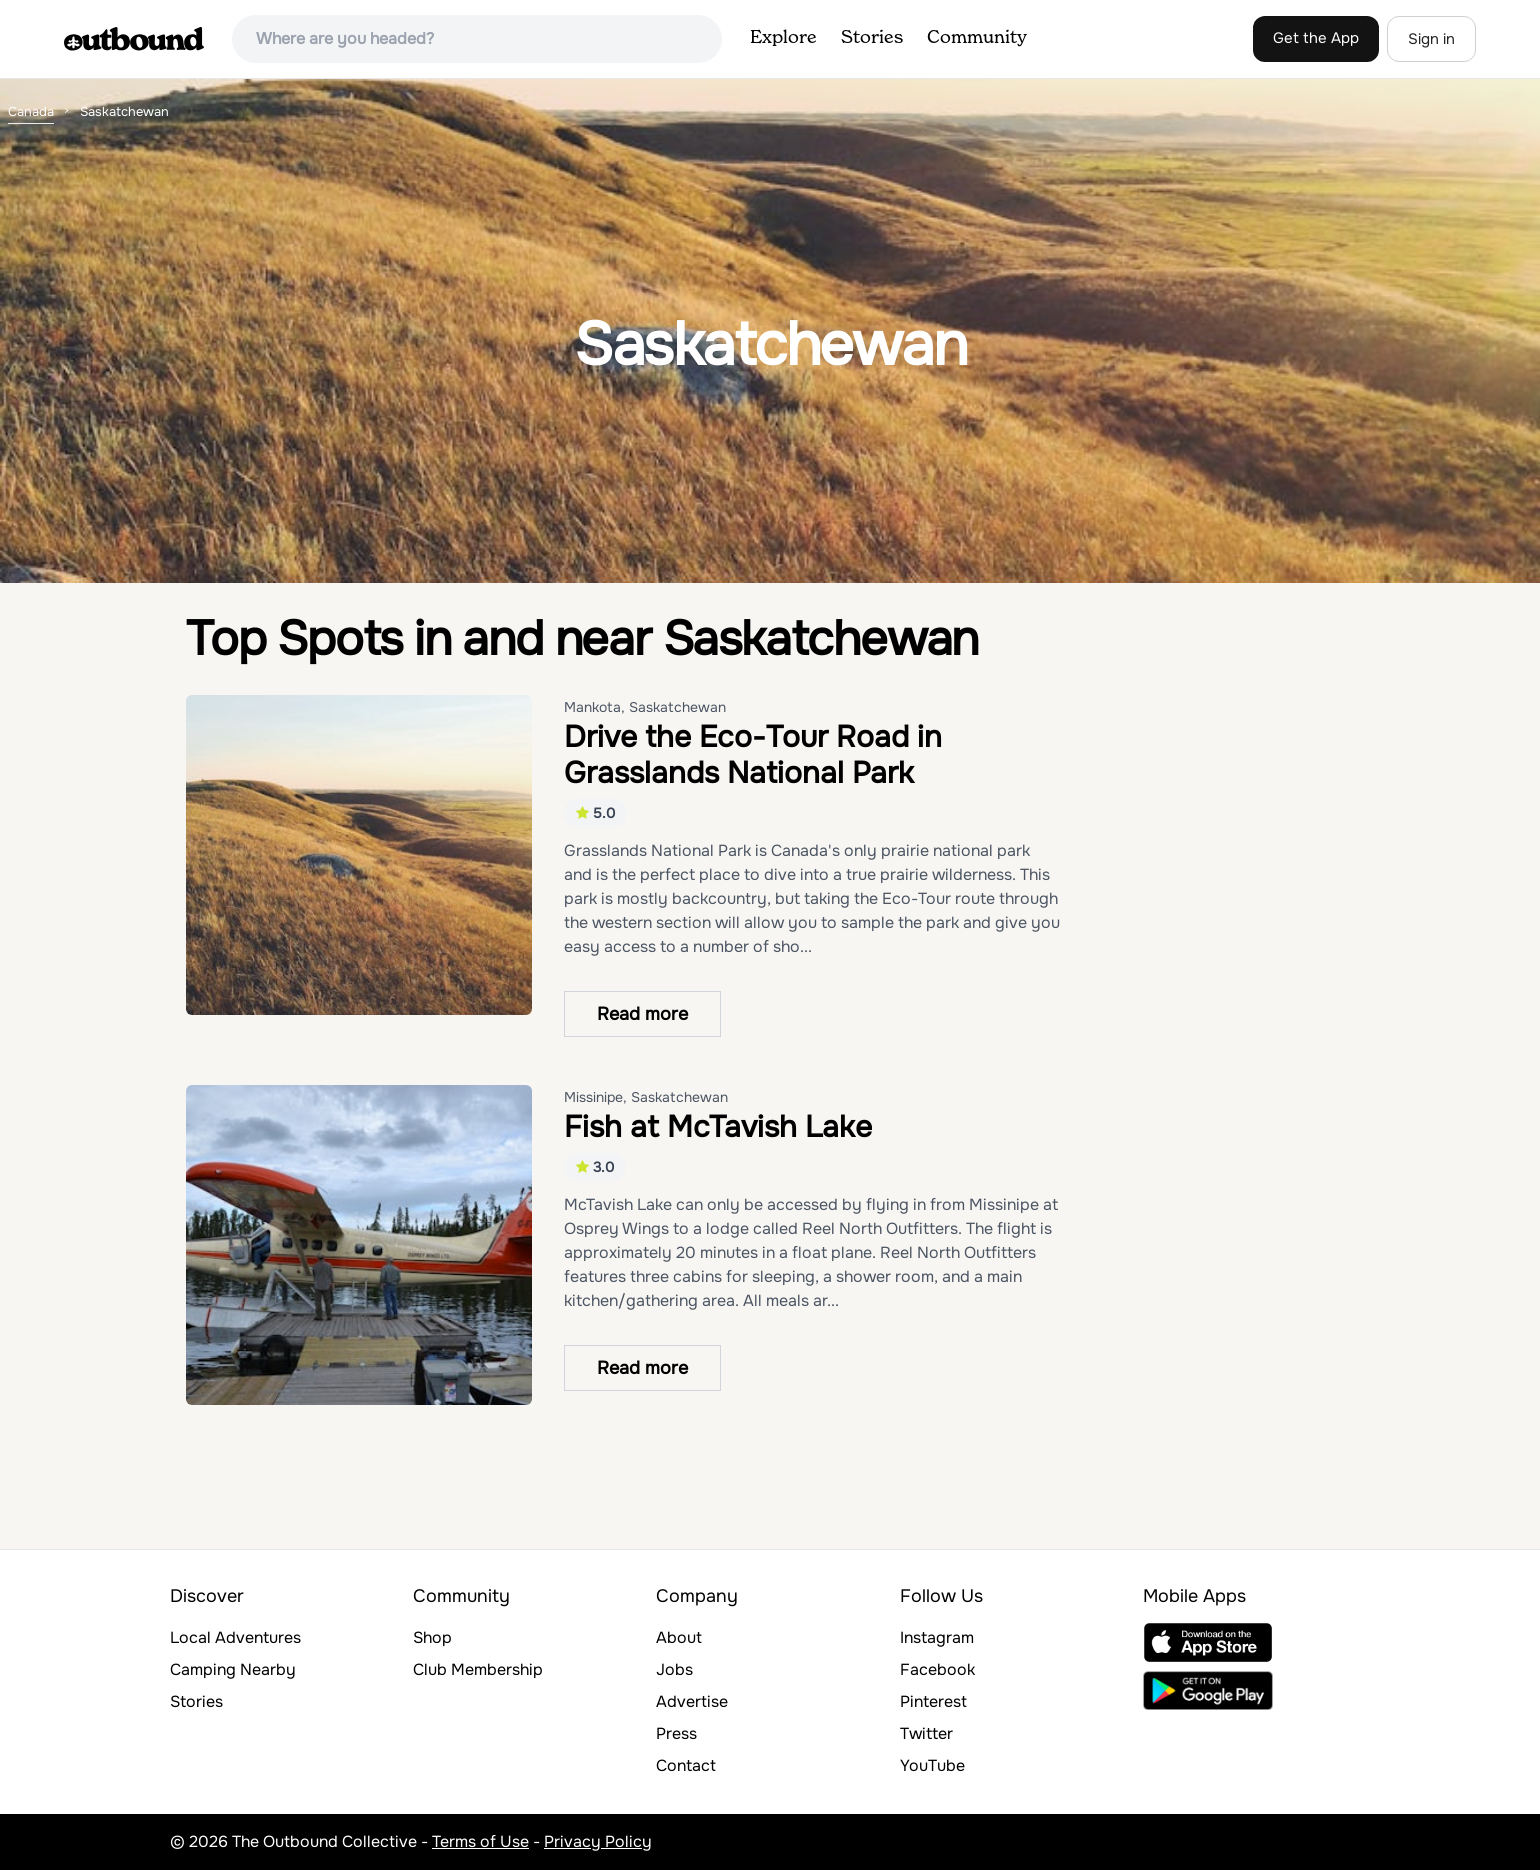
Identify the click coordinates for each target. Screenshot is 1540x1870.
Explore (783, 38)
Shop (432, 1637)
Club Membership (478, 1669)
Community (977, 38)
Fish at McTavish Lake (718, 1127)
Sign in (1431, 39)
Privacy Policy (598, 1841)
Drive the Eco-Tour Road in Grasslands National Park (753, 755)
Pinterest (933, 1701)
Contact (686, 1765)
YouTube (932, 1765)
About (679, 1637)
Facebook (937, 1669)
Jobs (674, 1669)
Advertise (692, 1701)
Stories (872, 38)
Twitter (926, 1733)
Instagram (937, 1637)
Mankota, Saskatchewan (645, 707)
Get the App (1316, 38)
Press (676, 1733)
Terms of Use (480, 1841)
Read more (642, 1014)
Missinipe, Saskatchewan (646, 1097)
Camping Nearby (233, 1669)
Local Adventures (235, 1637)
